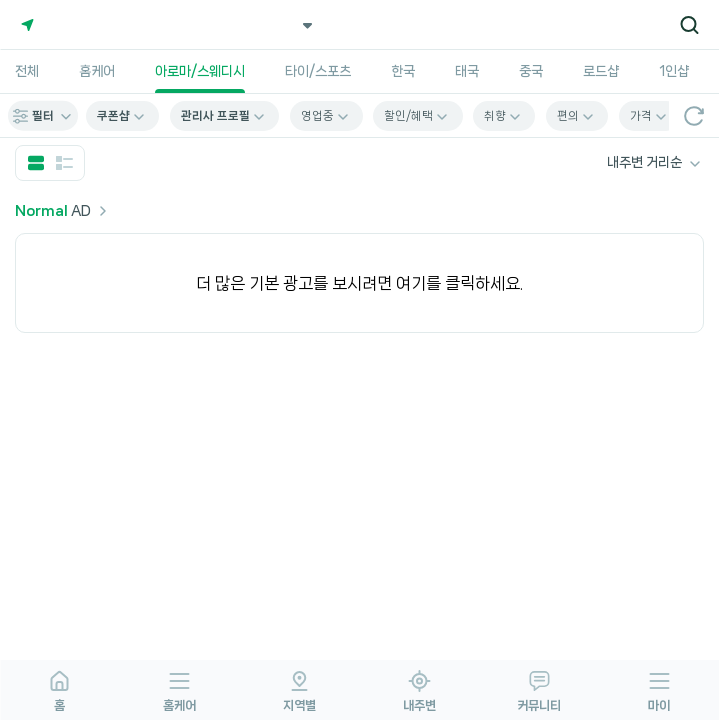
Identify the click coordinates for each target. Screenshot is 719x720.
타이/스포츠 (318, 71)
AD (63, 211)
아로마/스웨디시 (200, 71)
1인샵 (674, 71)
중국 (531, 71)
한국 (403, 71)
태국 (467, 71)
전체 (27, 71)
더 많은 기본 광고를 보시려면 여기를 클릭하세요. (359, 283)
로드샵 (601, 71)
